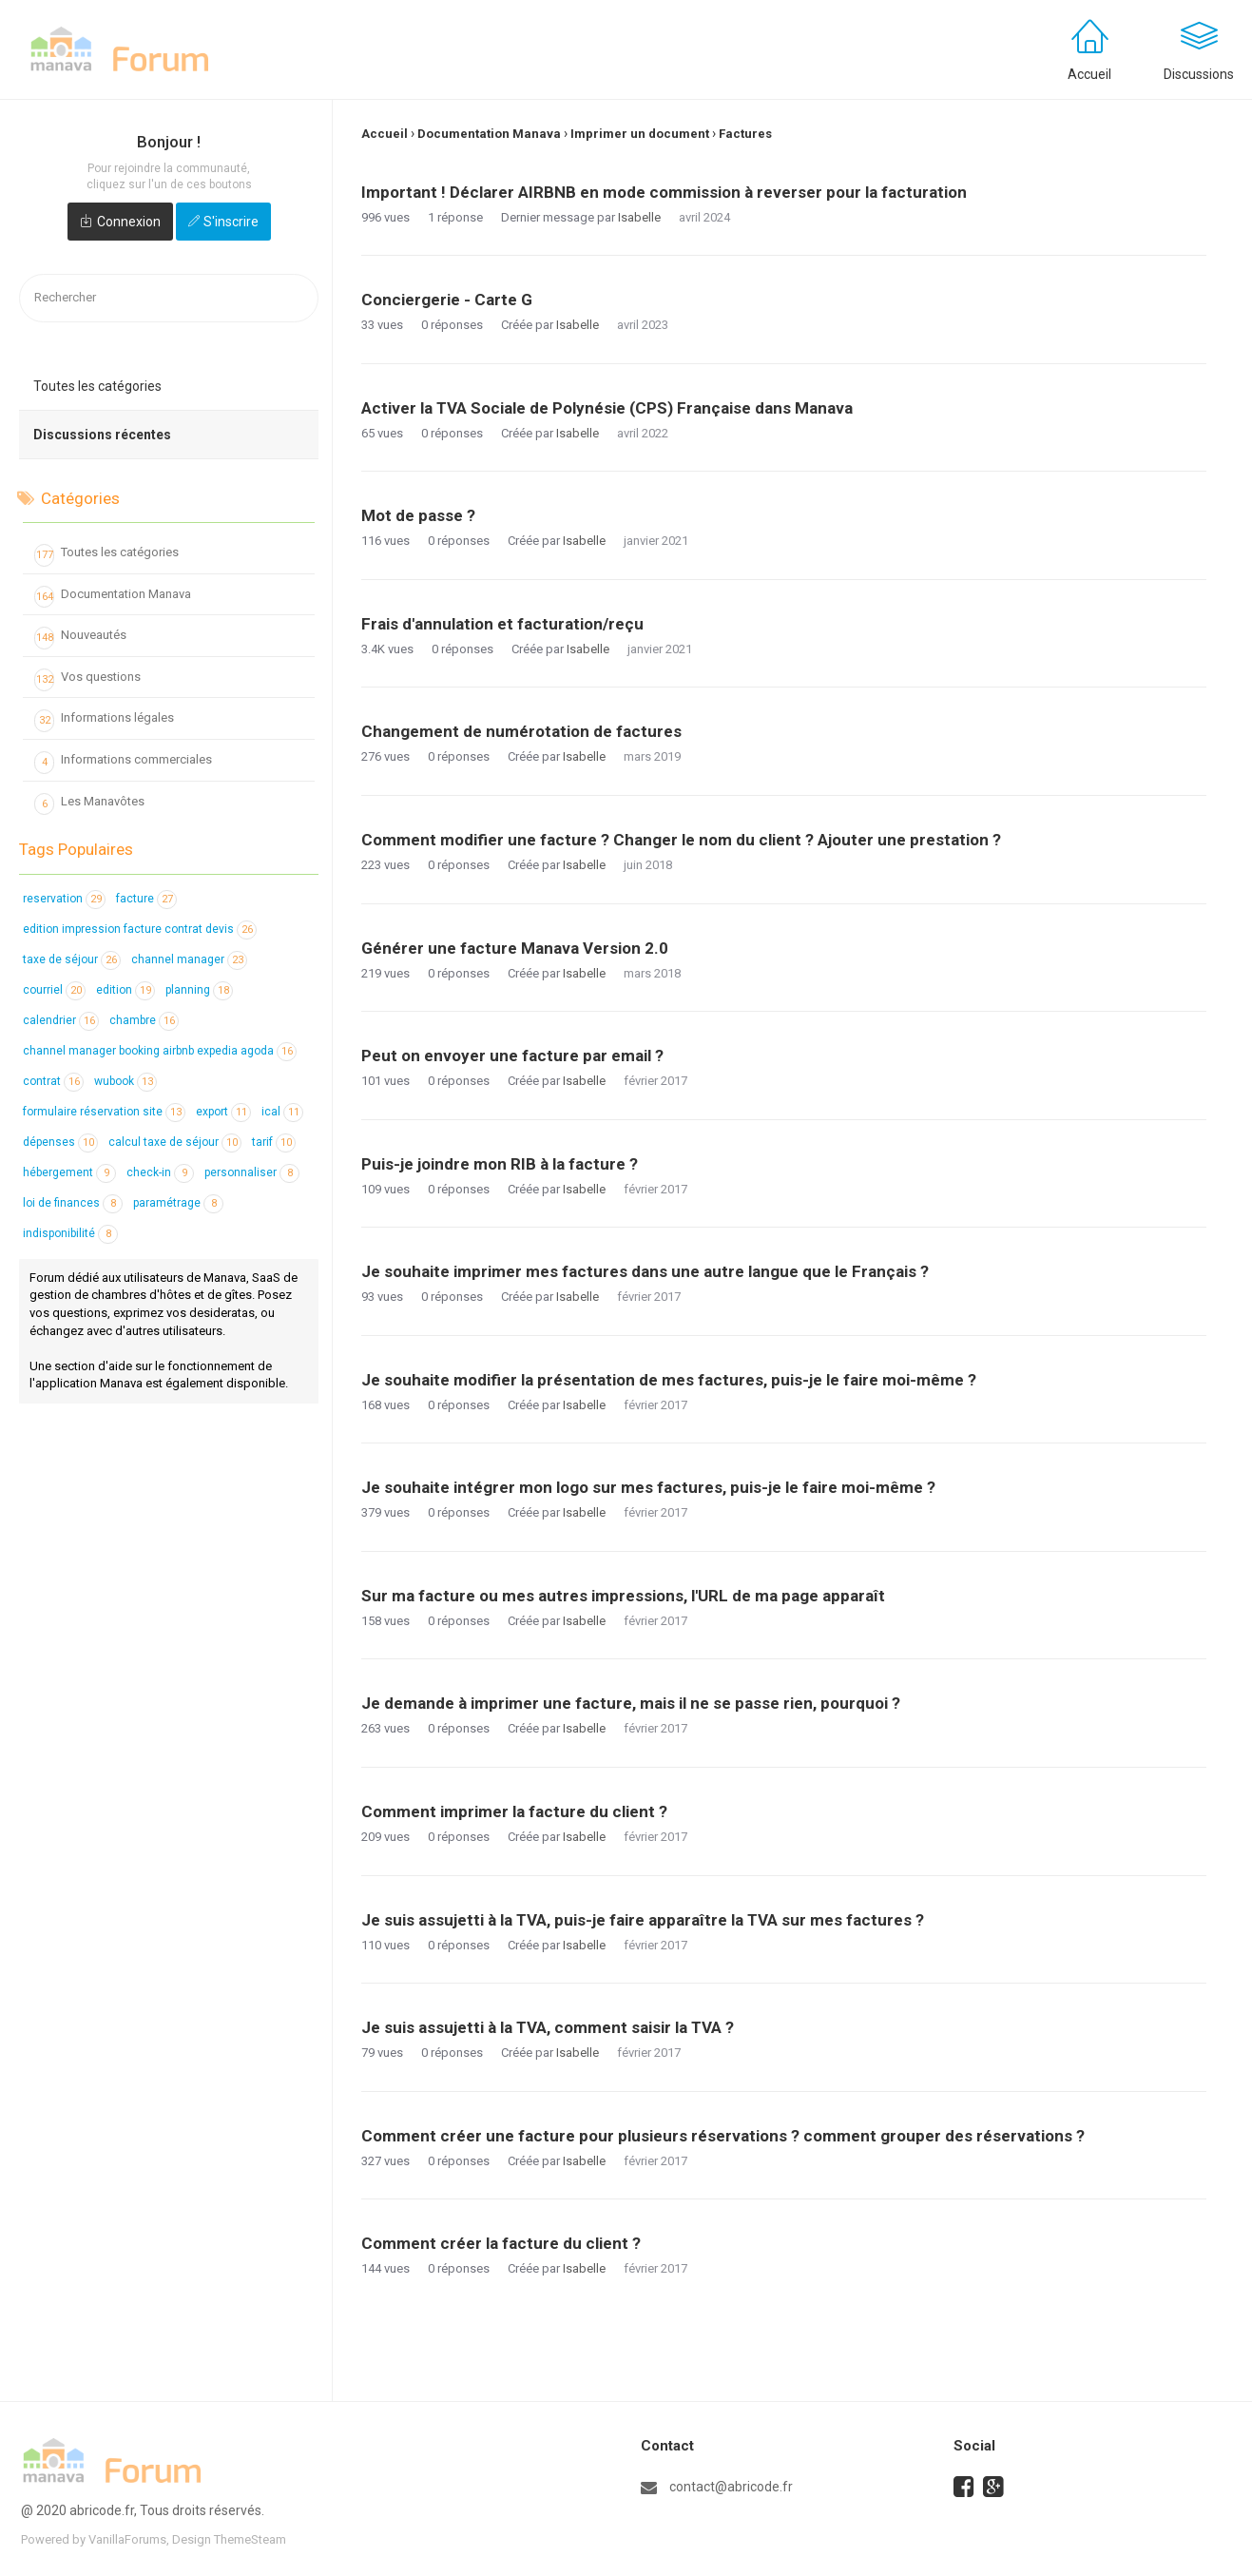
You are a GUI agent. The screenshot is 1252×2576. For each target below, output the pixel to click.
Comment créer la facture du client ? (501, 2243)
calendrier (61, 1020)
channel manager (189, 959)
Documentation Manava (112, 597)
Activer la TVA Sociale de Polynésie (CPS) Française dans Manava (607, 407)
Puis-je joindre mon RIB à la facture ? (499, 1163)
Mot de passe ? (418, 515)
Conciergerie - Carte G (446, 299)
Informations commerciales (123, 762)
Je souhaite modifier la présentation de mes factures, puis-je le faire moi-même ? (668, 1379)
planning (199, 990)
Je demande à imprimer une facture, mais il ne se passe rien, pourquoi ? (630, 1703)
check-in (160, 1172)
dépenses (60, 1142)
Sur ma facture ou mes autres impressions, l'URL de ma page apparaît (623, 1595)
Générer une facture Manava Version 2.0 (514, 948)
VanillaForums (127, 2539)
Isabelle (639, 217)
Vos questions (87, 679)
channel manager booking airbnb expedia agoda (160, 1050)
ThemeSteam (250, 2539)
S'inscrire (231, 221)
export (223, 1111)
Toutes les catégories (97, 386)
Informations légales (104, 720)
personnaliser (251, 1172)
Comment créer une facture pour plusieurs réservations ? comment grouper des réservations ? (723, 2135)
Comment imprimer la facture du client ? (514, 1811)
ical (282, 1111)
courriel (54, 990)
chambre (144, 1020)
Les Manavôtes (89, 804)
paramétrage (178, 1203)
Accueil (1089, 74)
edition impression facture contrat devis (140, 929)
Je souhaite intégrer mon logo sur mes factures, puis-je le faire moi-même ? (648, 1487)
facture (146, 898)
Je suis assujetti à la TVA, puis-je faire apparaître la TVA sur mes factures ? (642, 1919)
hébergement (69, 1172)
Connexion (129, 221)
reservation (64, 898)
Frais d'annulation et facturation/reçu (502, 623)
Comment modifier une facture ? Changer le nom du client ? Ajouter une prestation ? (681, 839)
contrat (53, 1081)
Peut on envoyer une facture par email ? (512, 1055)
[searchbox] (168, 298)
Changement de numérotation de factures (521, 731)
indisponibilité (70, 1233)
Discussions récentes (102, 434)
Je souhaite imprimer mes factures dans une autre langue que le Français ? (645, 1271)
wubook (125, 1081)
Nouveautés (80, 638)
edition (125, 990)
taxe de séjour (72, 959)
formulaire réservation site (104, 1111)
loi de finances (73, 1203)
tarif (274, 1142)
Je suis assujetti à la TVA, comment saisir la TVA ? (547, 2027)
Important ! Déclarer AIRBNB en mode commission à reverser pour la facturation (664, 192)
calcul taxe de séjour (174, 1142)
